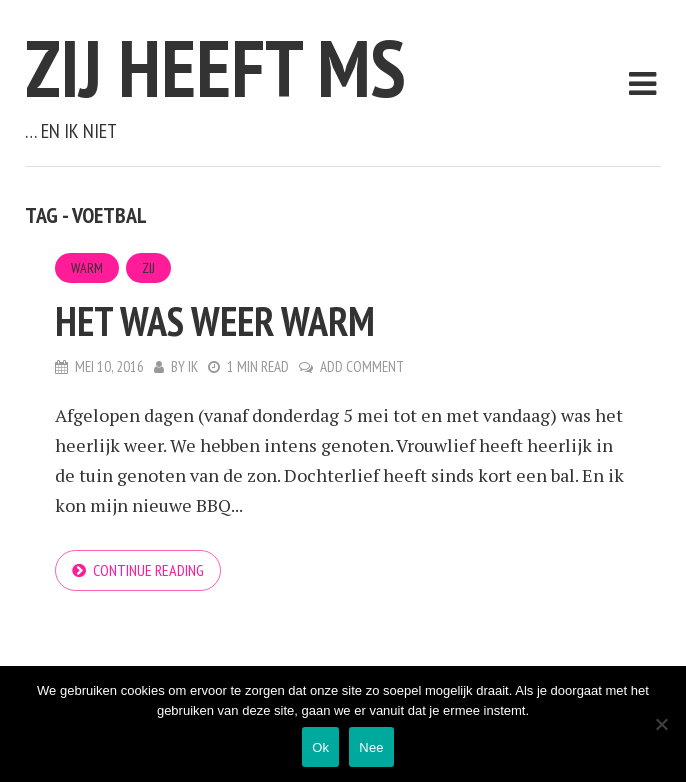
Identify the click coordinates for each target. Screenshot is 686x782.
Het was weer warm (215, 321)
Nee (371, 747)
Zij (148, 268)
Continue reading (148, 570)
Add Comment (362, 366)
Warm (87, 268)
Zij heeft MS (215, 67)
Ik (193, 366)
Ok (320, 747)
